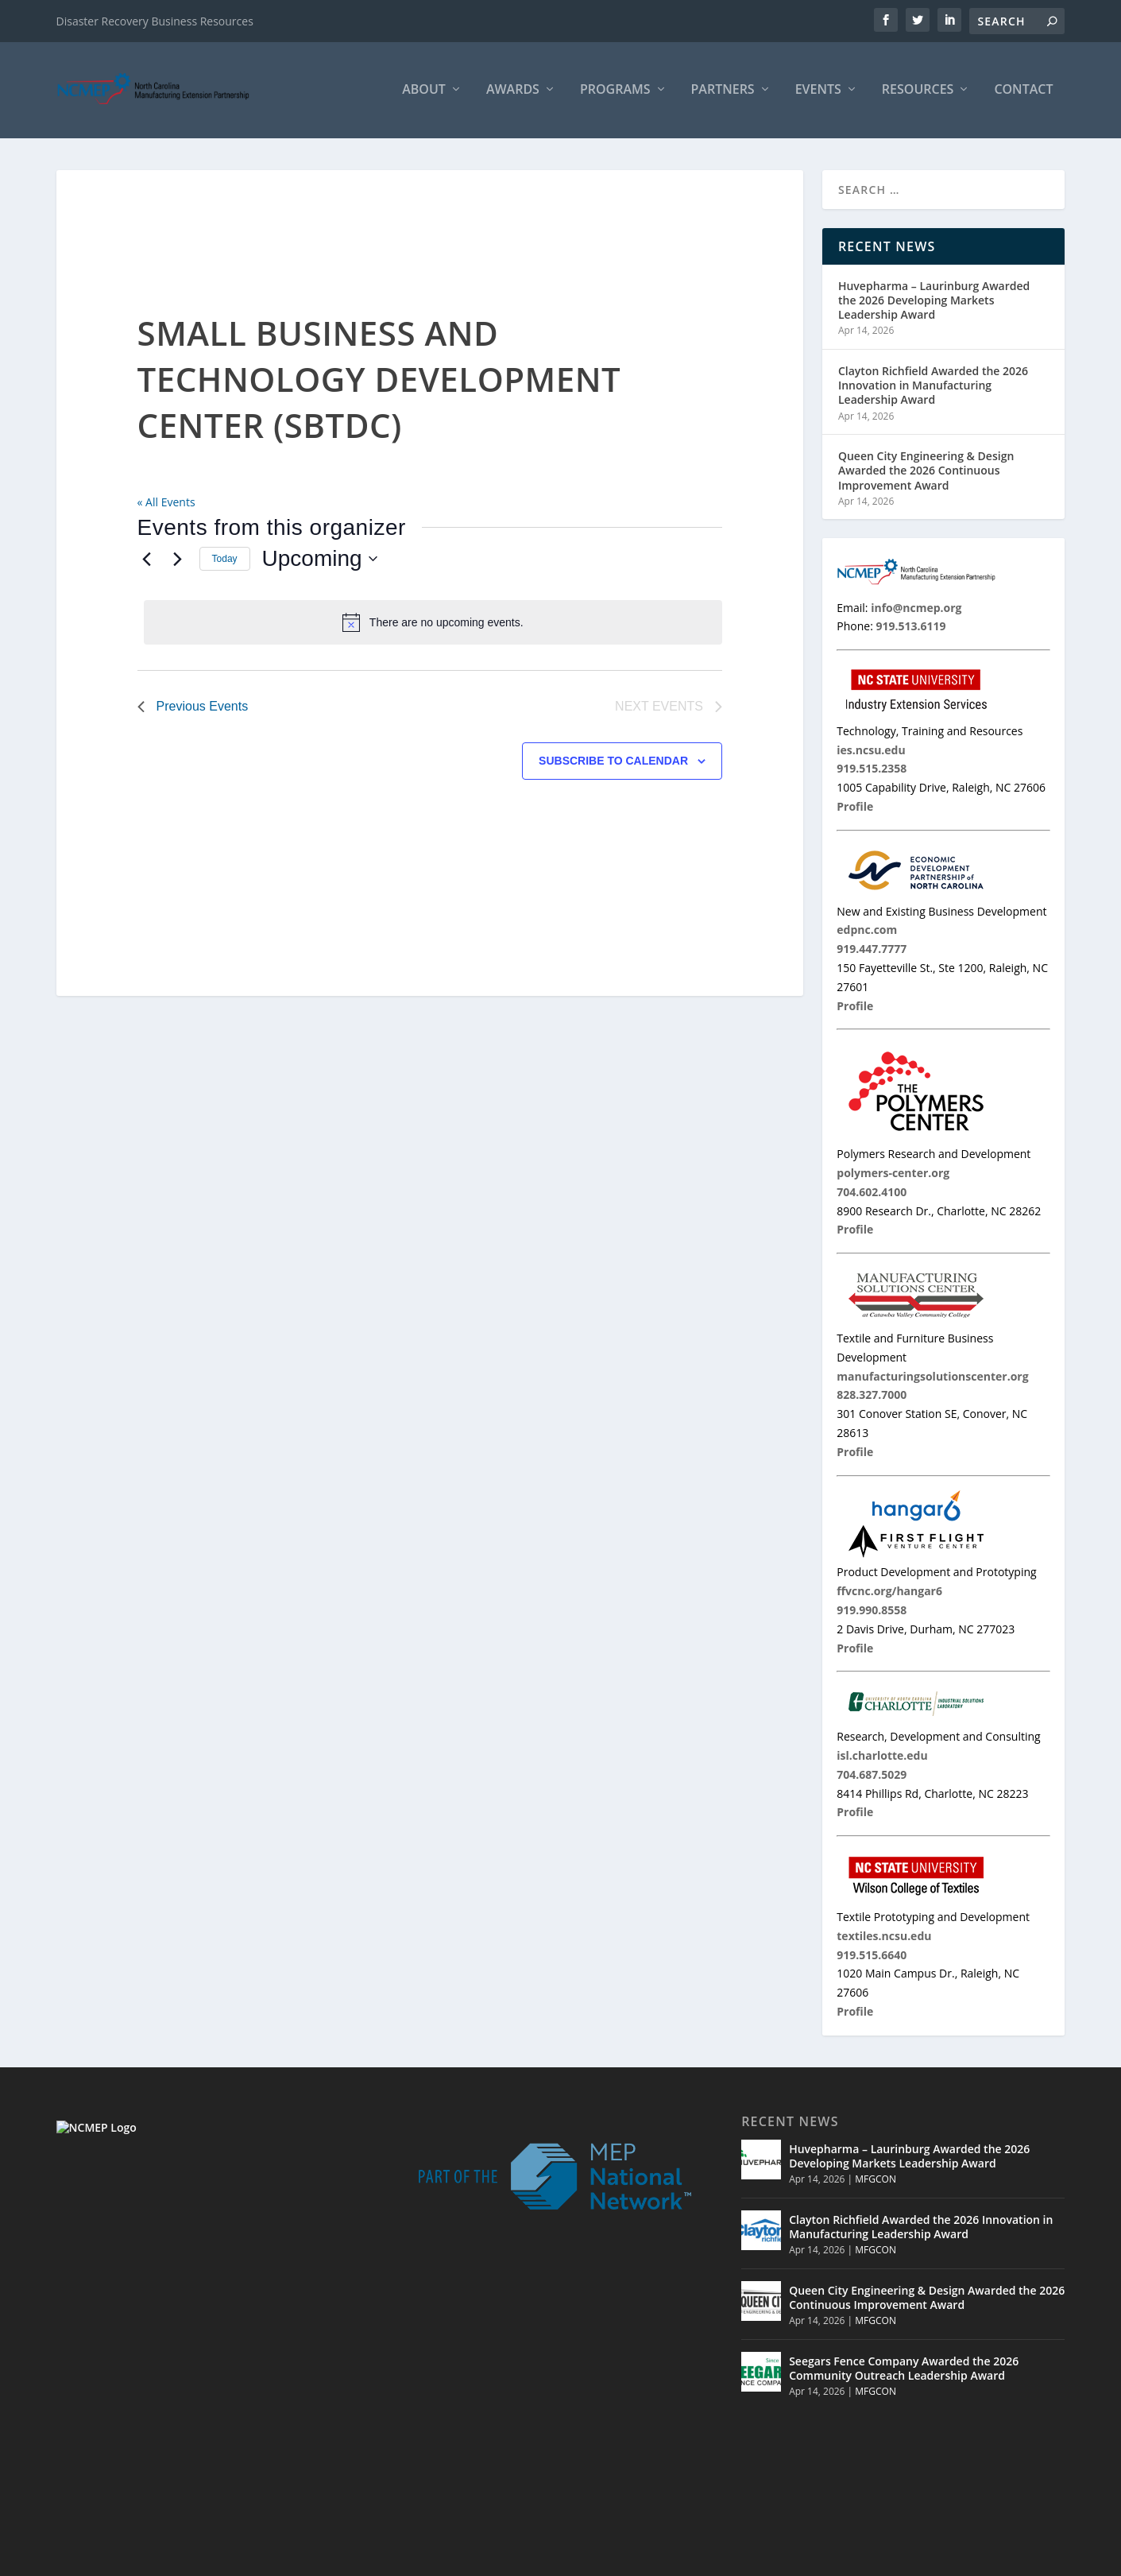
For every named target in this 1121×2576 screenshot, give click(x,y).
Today (225, 561)
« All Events (166, 504)
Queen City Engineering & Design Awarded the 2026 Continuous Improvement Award (926, 472)
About (424, 92)
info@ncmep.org (177, 2459)
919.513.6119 (164, 2440)
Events (818, 92)
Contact (1023, 92)
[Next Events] (177, 561)
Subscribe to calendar (613, 763)
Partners (723, 92)
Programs (615, 92)
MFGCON (875, 2182)
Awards (512, 92)
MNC (924, 2558)
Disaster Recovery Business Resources (154, 21)
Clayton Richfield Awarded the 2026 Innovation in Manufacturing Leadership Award (933, 387)
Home (782, 2558)
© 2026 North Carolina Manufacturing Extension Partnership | (590, 2558)
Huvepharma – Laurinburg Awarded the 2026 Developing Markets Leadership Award (934, 302)
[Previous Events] (147, 561)
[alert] (433, 624)
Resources (918, 92)
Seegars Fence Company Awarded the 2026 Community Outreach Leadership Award (904, 2370)
